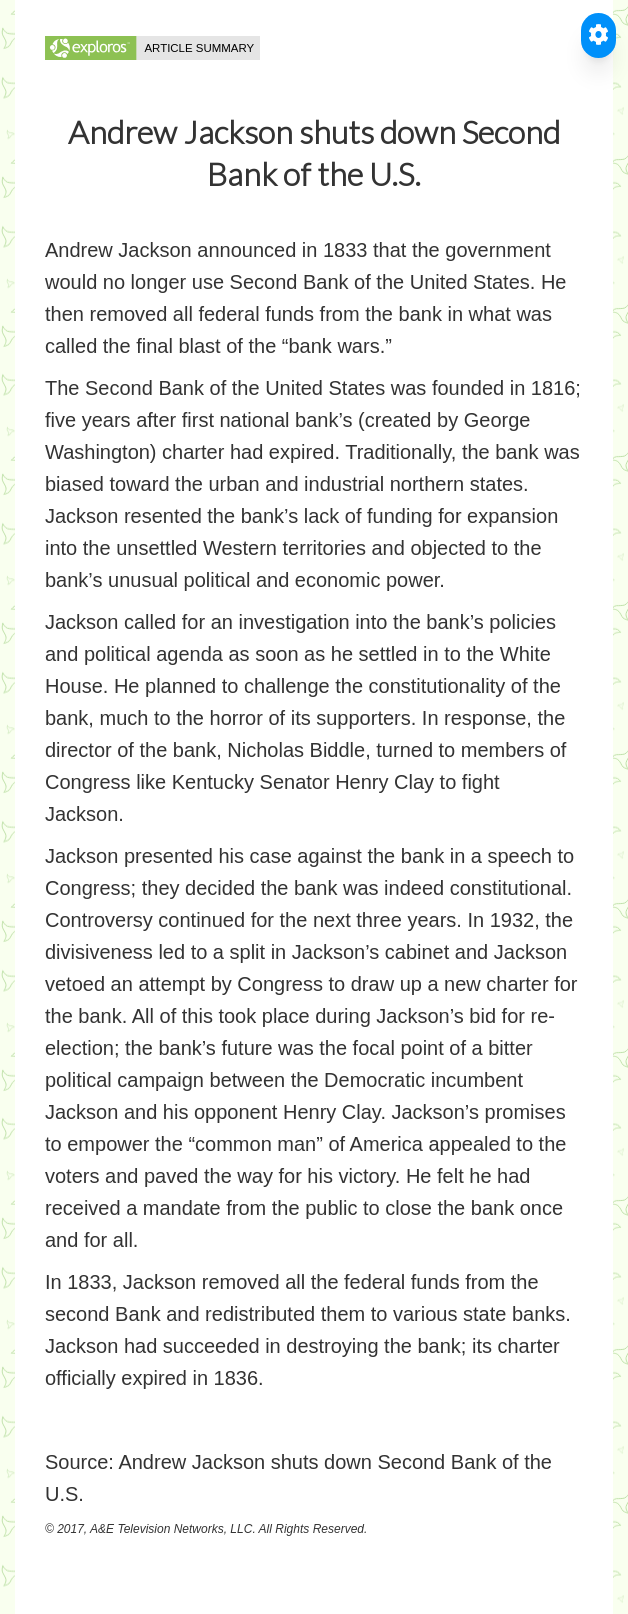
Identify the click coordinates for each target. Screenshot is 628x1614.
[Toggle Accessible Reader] (598, 35)
